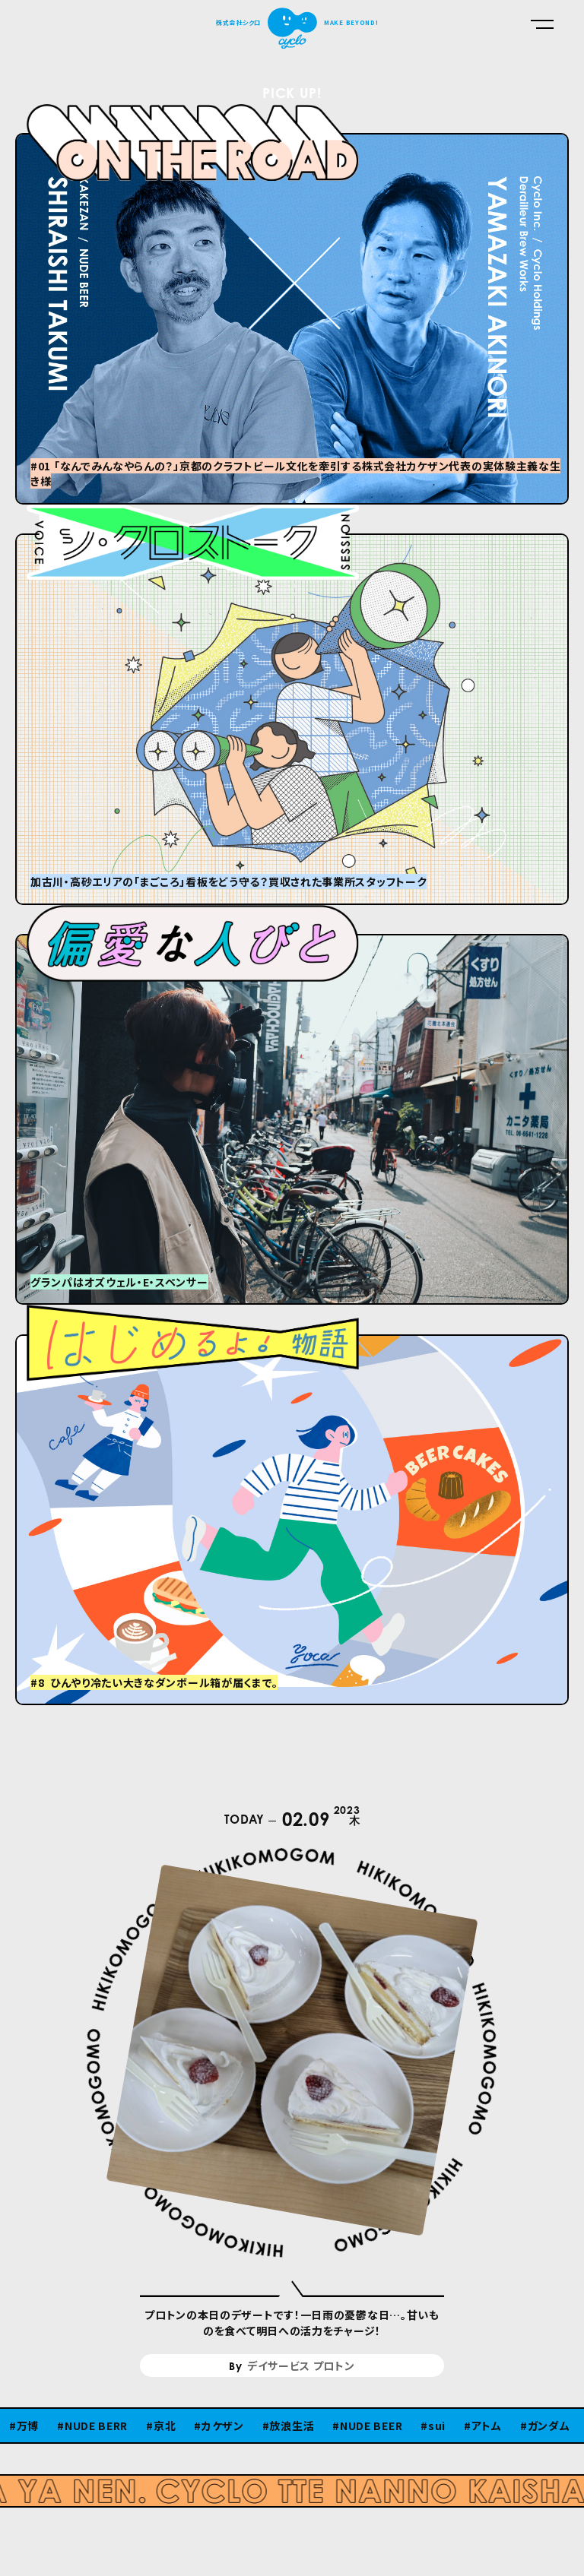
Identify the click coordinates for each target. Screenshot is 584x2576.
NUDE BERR (96, 2425)
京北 (165, 2425)
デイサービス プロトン (301, 2366)
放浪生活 (291, 2425)
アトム (486, 2425)
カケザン (223, 2425)
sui (437, 2425)
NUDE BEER (371, 2425)
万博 (28, 2425)
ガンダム (549, 2425)
